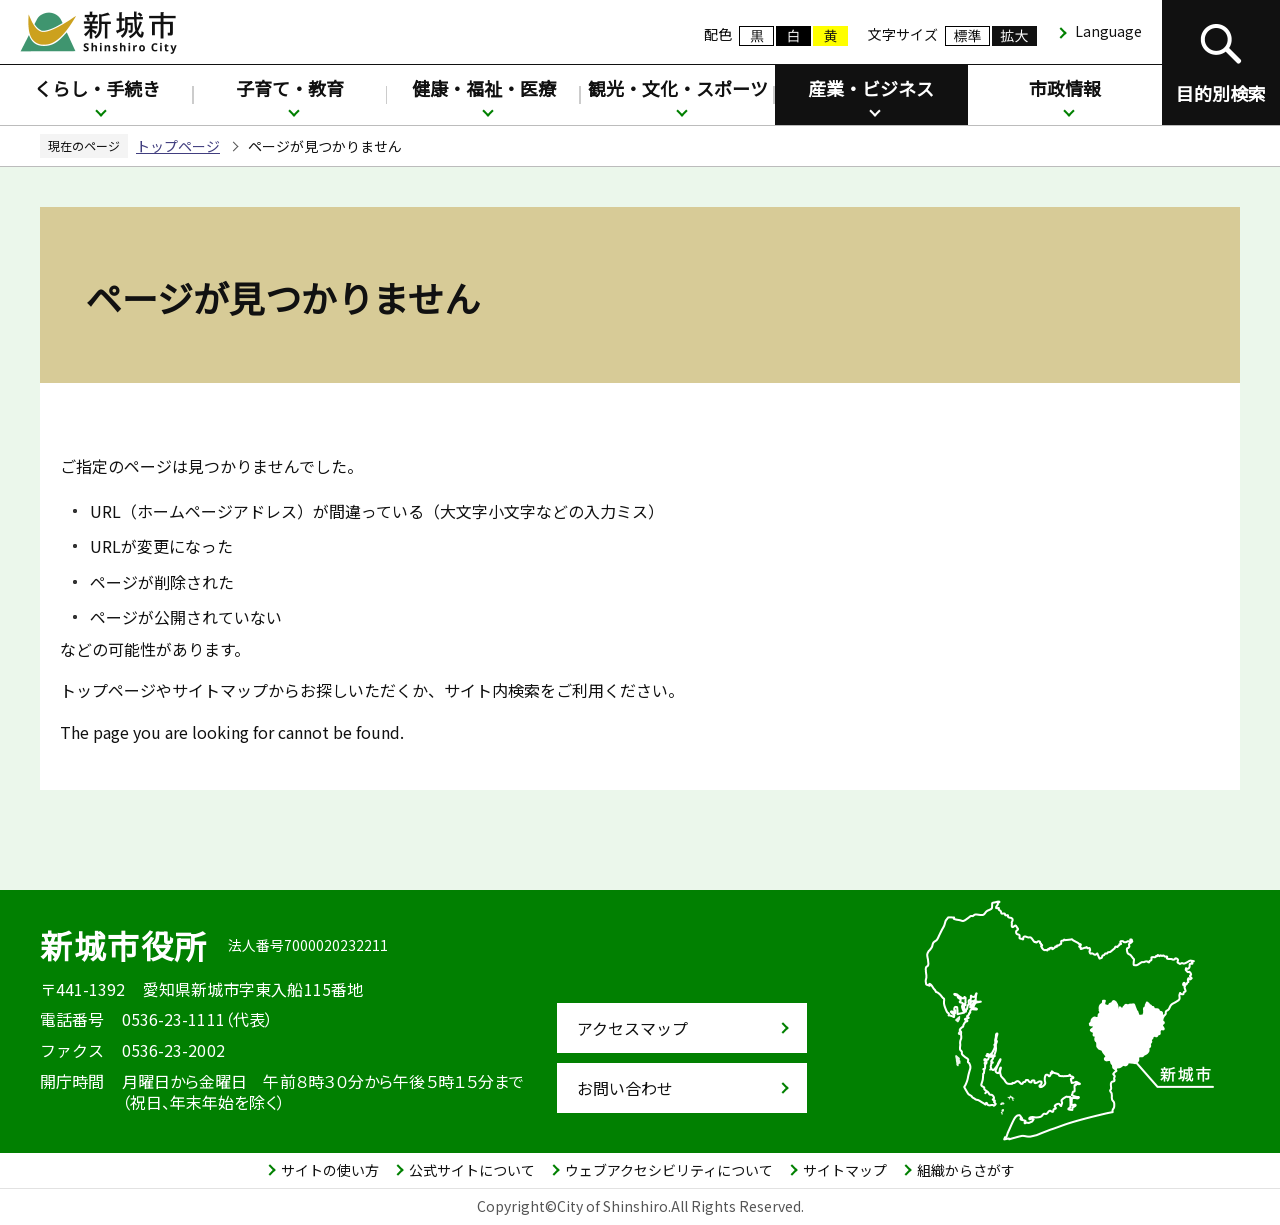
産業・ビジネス (871, 88)
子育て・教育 (290, 88)
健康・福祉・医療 (484, 88)
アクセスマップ (632, 1028)
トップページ (178, 146)
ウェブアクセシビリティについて (669, 1170)
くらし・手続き (97, 88)
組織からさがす (966, 1170)
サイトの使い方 (330, 1170)
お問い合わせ (625, 1088)
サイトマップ (845, 1170)
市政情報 (1065, 88)
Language (1108, 31)
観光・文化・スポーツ (678, 88)
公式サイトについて (472, 1170)
